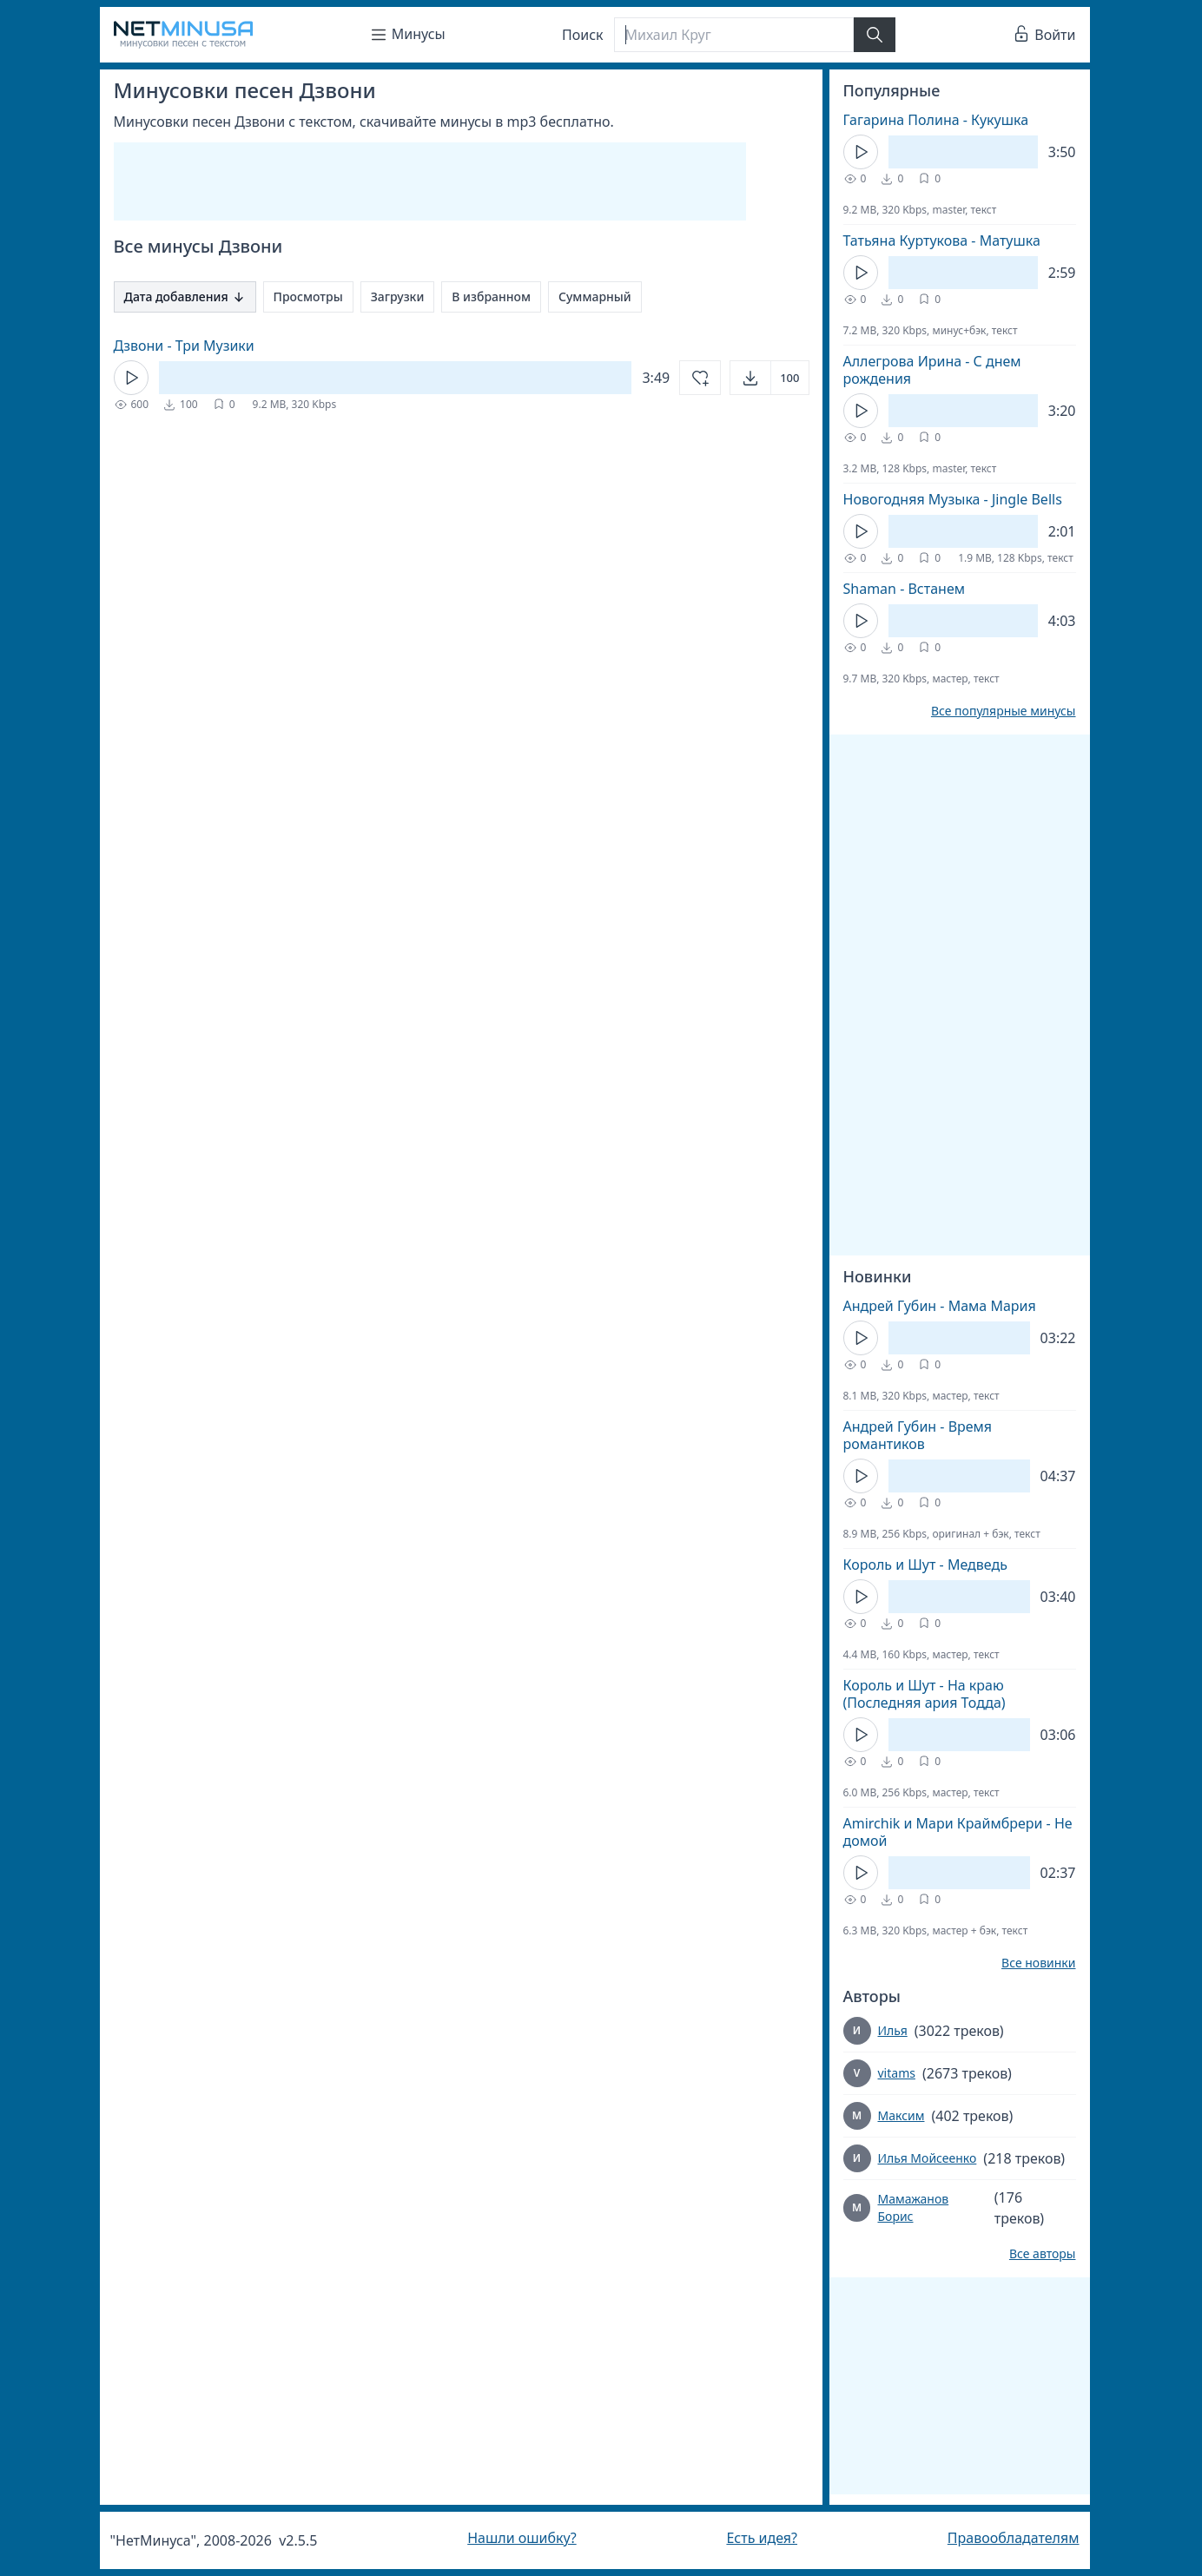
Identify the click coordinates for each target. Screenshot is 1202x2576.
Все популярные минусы (1003, 711)
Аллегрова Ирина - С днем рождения (932, 369)
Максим (901, 2115)
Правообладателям (1014, 2537)
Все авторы (1042, 2254)
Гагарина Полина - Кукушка (936, 119)
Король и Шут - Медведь (925, 1564)
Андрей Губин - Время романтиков (918, 1435)
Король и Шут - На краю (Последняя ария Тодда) (924, 1694)
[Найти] (874, 34)
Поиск (583, 34)
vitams (896, 2073)
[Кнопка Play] (131, 377)
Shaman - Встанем (904, 588)
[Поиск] (734, 34)
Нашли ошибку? (521, 2537)
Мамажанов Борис (912, 2207)
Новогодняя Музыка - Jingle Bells (952, 499)
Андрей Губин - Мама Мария (939, 1305)
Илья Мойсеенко (927, 2158)
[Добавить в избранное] (700, 377)
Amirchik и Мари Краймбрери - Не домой (958, 1832)
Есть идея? (761, 2537)
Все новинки (1038, 1963)
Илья (893, 2030)
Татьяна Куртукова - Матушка (941, 240)
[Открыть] (769, 377)
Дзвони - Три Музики (184, 345)
